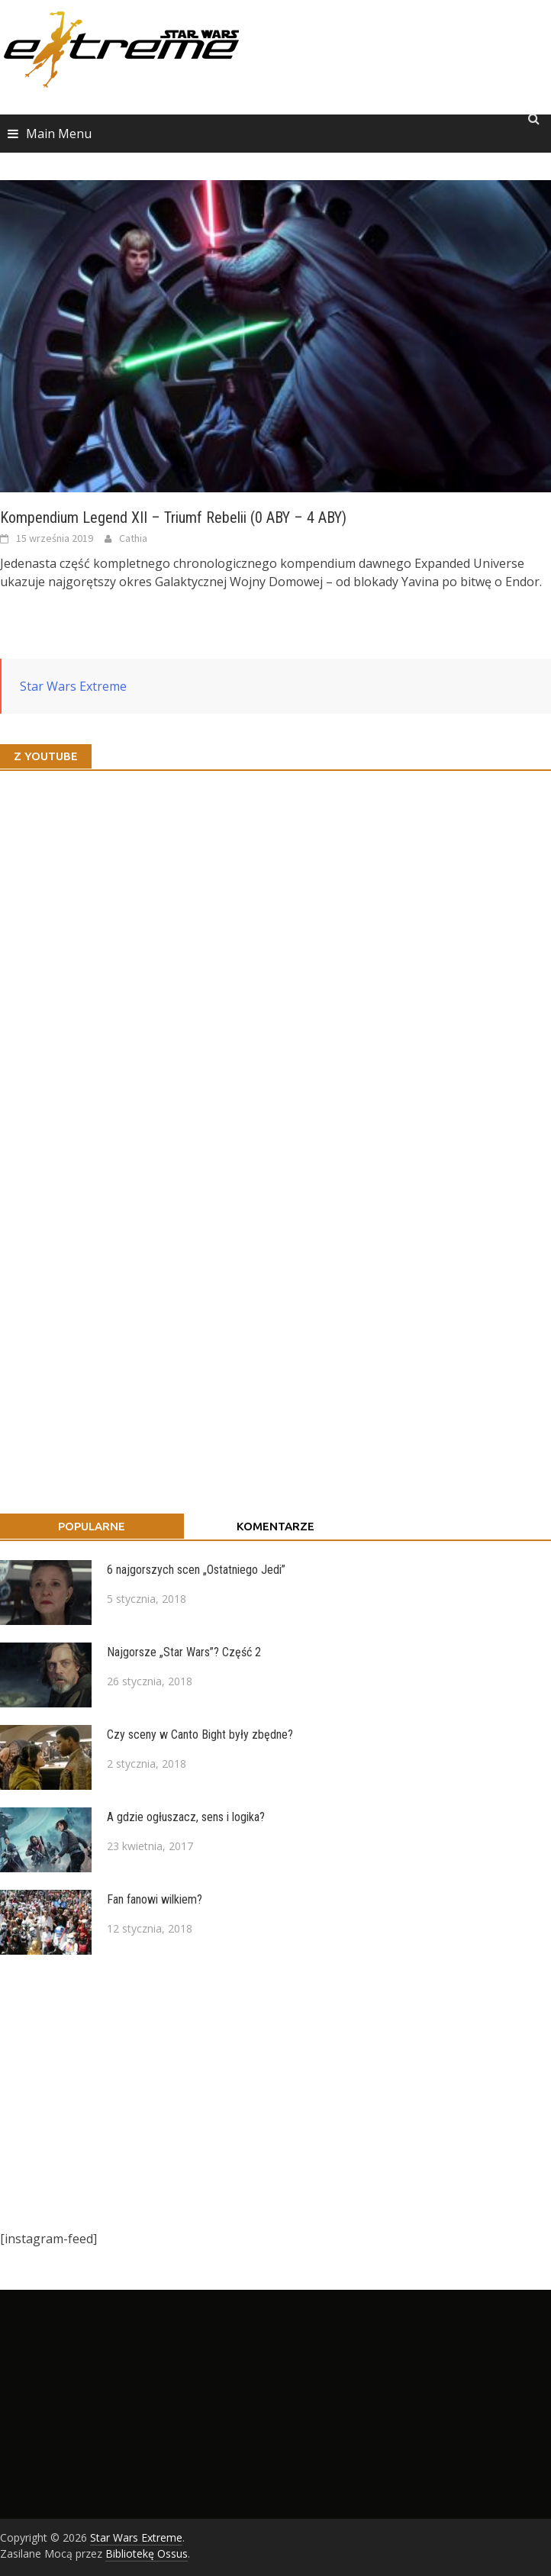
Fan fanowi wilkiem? (154, 1899)
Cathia (133, 538)
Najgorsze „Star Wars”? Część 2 (184, 1652)
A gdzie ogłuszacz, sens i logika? (186, 1817)
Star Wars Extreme (73, 686)
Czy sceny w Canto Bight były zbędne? (200, 1734)
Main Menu (59, 133)
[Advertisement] (268, 2092)
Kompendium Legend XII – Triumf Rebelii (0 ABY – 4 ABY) (173, 517)
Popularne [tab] (91, 1526)
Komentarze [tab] (275, 1526)
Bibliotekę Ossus (146, 2553)
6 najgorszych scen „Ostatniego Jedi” (196, 1569)
